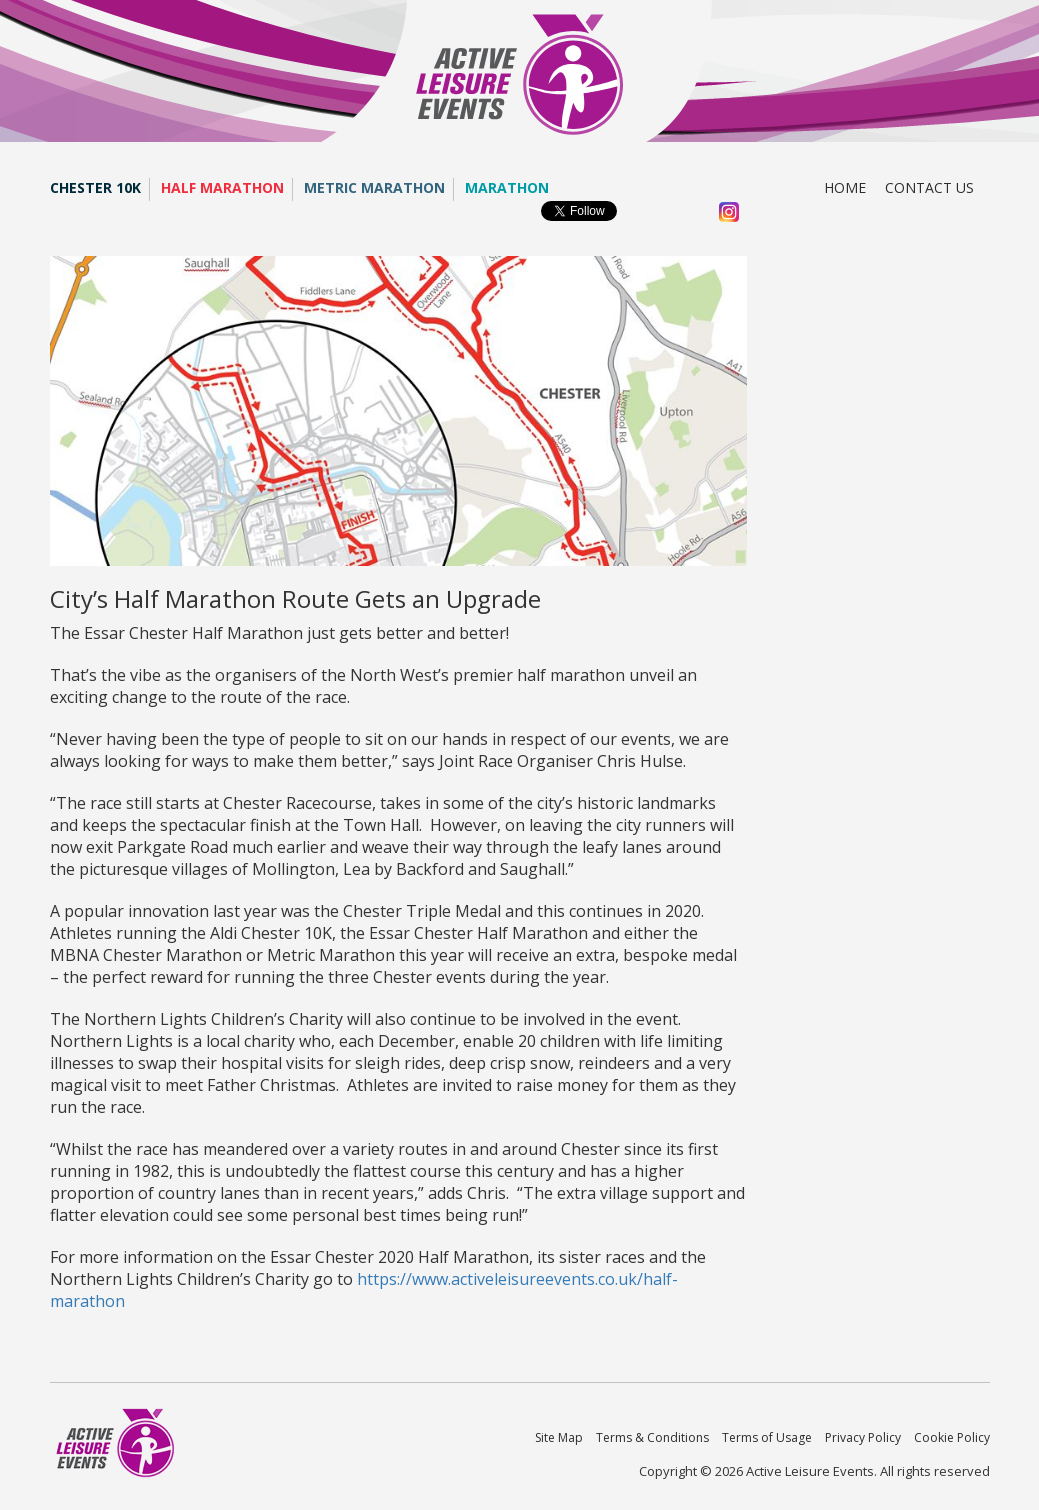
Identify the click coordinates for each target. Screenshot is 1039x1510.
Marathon (507, 187)
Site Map (559, 1437)
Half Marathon (222, 187)
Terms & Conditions (652, 1437)
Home (845, 187)
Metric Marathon (374, 187)
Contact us (929, 187)
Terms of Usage (767, 1437)
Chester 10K (95, 187)
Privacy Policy (863, 1437)
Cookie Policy (952, 1437)
